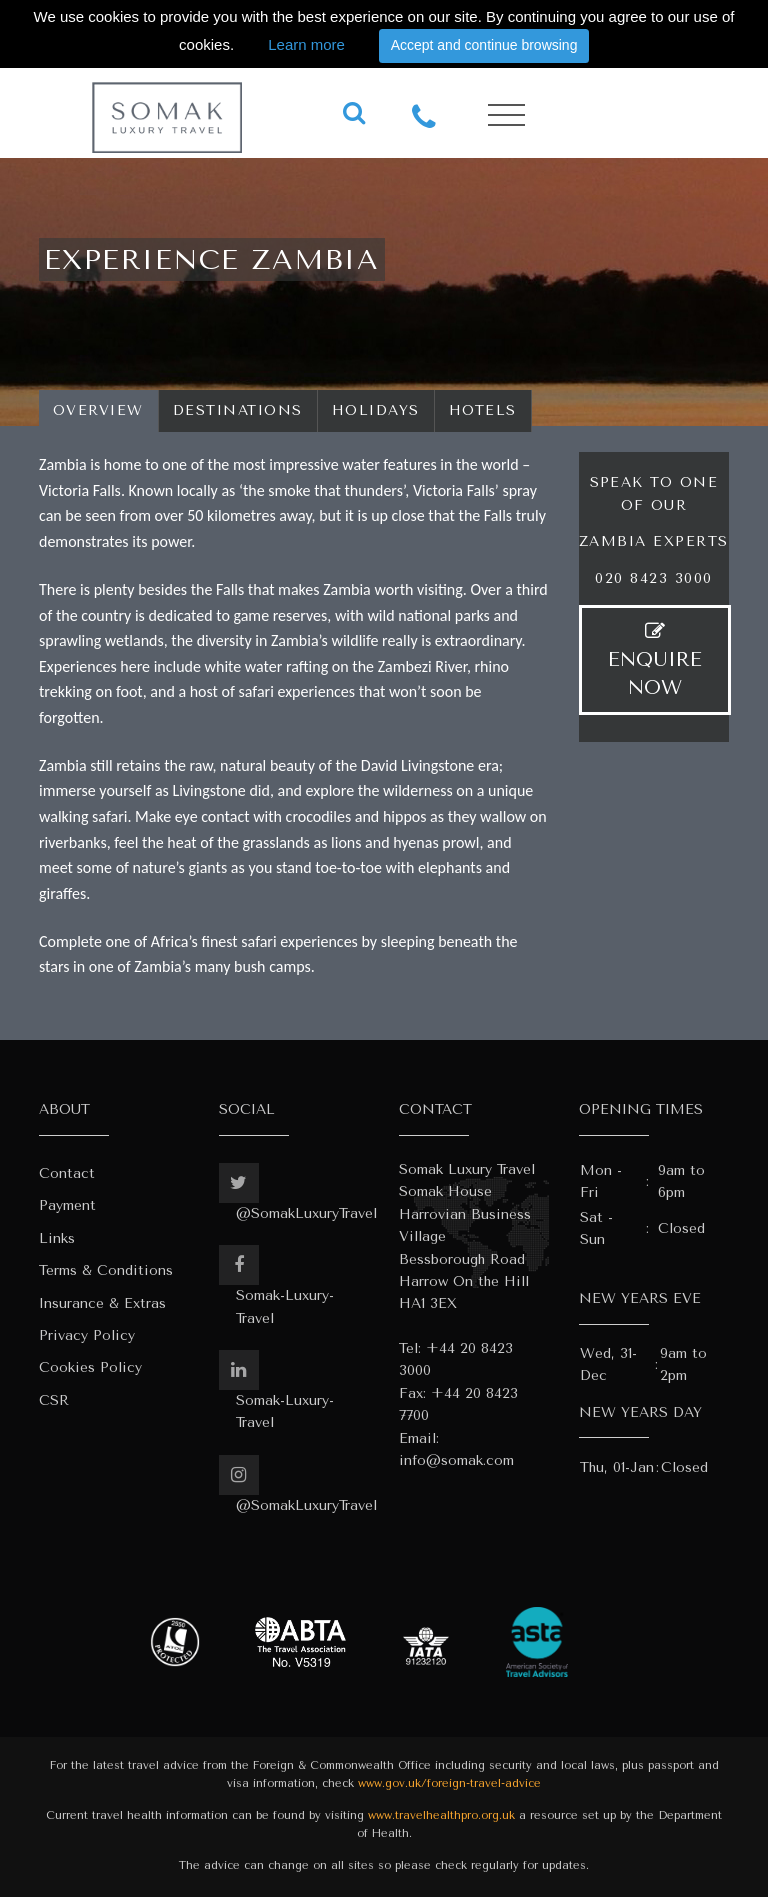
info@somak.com (456, 1460)
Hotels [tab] (483, 410)
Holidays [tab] (376, 410)
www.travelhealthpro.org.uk (441, 1815)
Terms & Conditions (106, 1270)
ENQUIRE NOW (655, 660)
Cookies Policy (90, 1367)
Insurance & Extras (102, 1303)
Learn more (306, 44)
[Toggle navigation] (506, 115)
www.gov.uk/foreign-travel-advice (449, 1783)
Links (57, 1238)
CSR (54, 1400)
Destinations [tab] (238, 410)
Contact (67, 1173)
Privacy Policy (87, 1335)
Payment (67, 1205)
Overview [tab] (98, 410)
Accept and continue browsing (484, 45)
